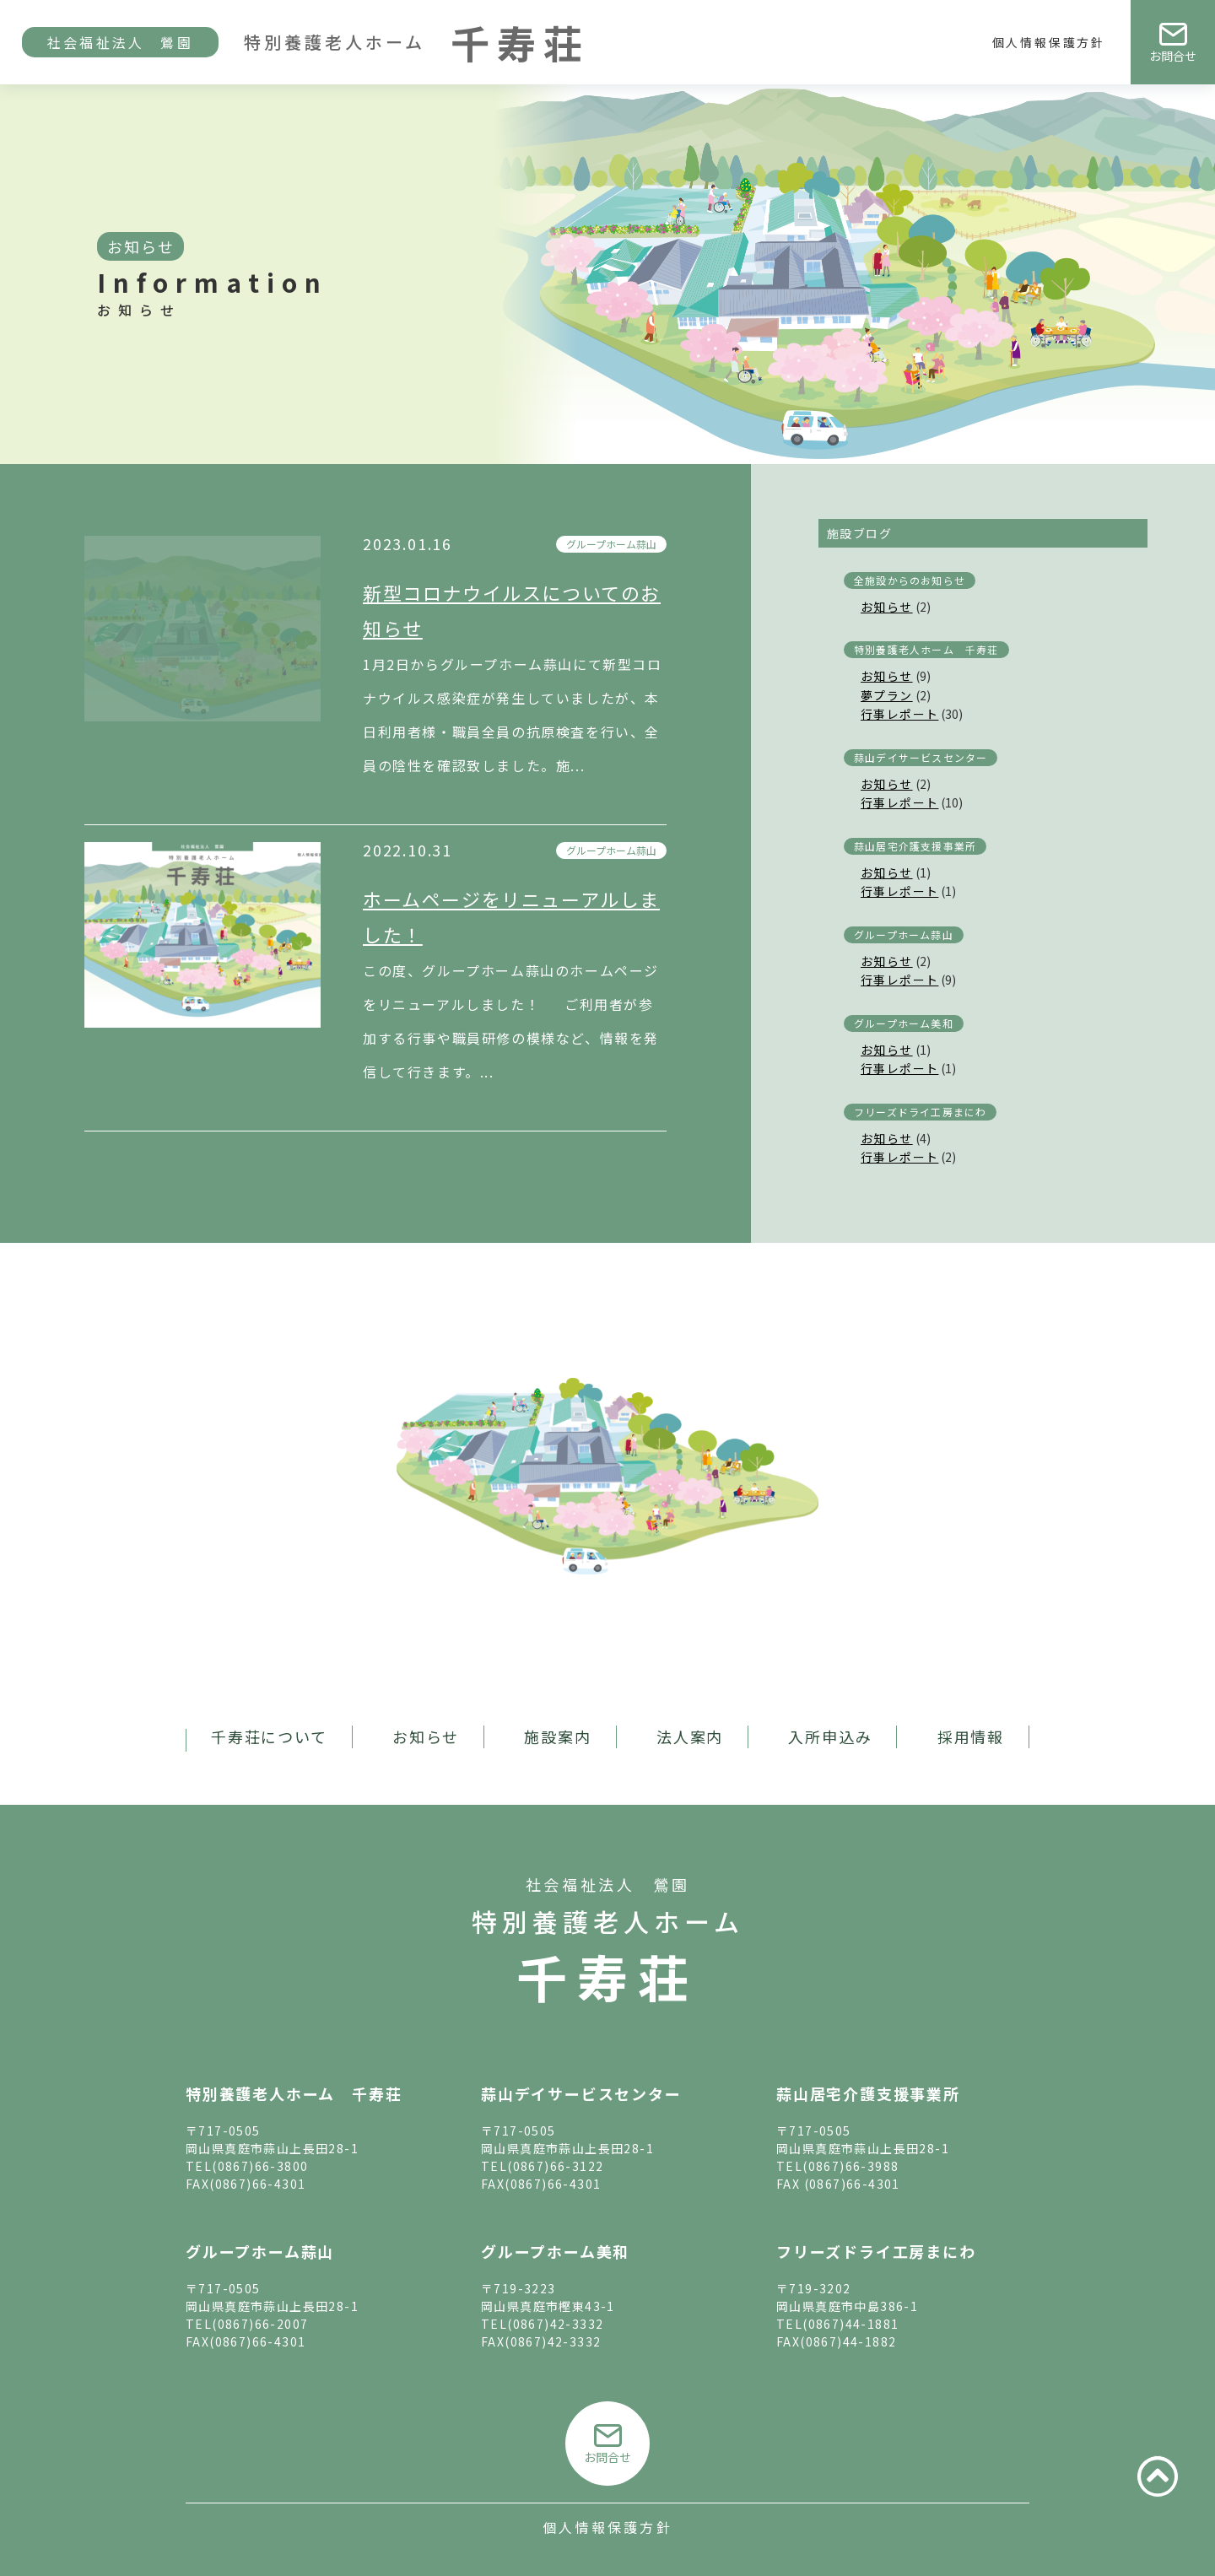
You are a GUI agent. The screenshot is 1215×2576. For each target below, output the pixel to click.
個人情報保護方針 (1048, 42)
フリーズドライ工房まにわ (920, 1111)
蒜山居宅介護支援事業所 (915, 846)
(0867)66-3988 (850, 2165)
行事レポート (899, 713)
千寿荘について (269, 1736)
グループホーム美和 (903, 1023)
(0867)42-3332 (555, 2323)
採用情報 (970, 1736)
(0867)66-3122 (555, 2165)
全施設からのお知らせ (909, 580)
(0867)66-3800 (260, 2165)
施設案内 (557, 1736)
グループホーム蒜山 (611, 544)
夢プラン (887, 695)
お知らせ (887, 606)
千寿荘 (607, 1975)
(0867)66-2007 (260, 2323)
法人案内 (689, 1736)
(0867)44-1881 (850, 2323)
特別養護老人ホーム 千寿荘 (926, 649)
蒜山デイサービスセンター (920, 757)
